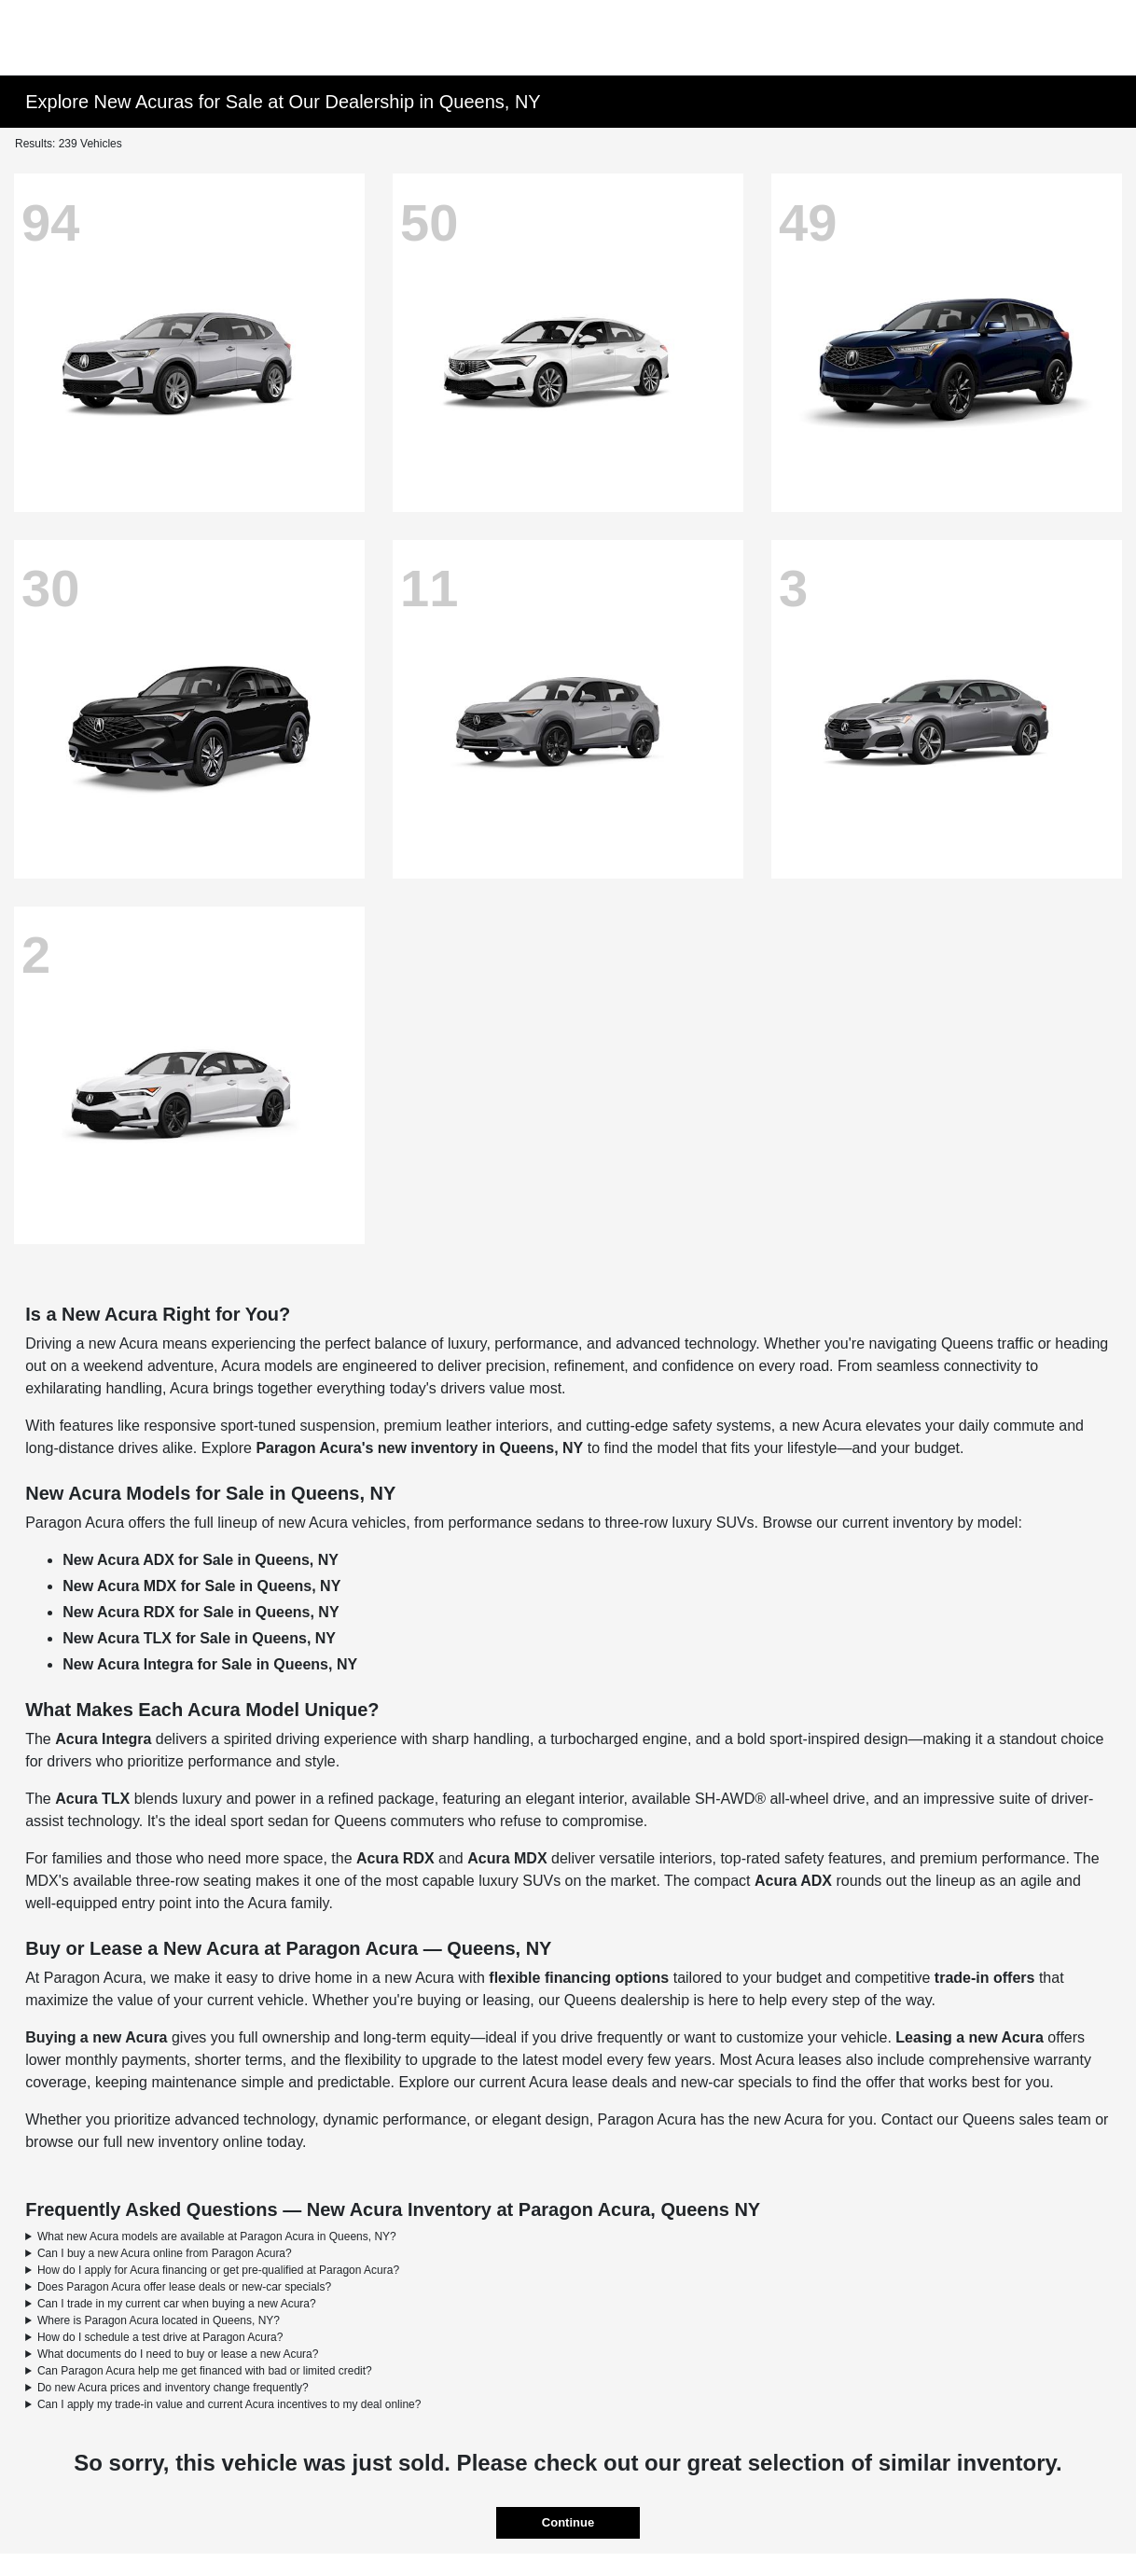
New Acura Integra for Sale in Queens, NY (209, 1664)
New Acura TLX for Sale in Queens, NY (199, 1638)
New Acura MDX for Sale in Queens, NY (201, 1586)
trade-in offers (985, 1978)
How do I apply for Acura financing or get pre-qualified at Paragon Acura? (218, 2270)
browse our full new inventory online (143, 2142)
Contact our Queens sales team (986, 2119)
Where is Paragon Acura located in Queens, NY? (158, 2320)
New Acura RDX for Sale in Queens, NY (200, 1612)
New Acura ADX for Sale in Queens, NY (200, 1560)
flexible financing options (579, 1978)
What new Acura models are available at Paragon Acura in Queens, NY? (216, 2236)
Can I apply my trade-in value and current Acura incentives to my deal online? (229, 2404)
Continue (568, 2522)
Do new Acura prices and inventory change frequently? (173, 2387)
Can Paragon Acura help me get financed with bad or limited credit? (204, 2370)
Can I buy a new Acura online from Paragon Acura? (164, 2253)
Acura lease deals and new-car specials (660, 2082)
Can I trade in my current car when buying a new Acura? (176, 2303)
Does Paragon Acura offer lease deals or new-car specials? (184, 2286)
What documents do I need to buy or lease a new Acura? (178, 2354)
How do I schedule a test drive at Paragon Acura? (160, 2337)
